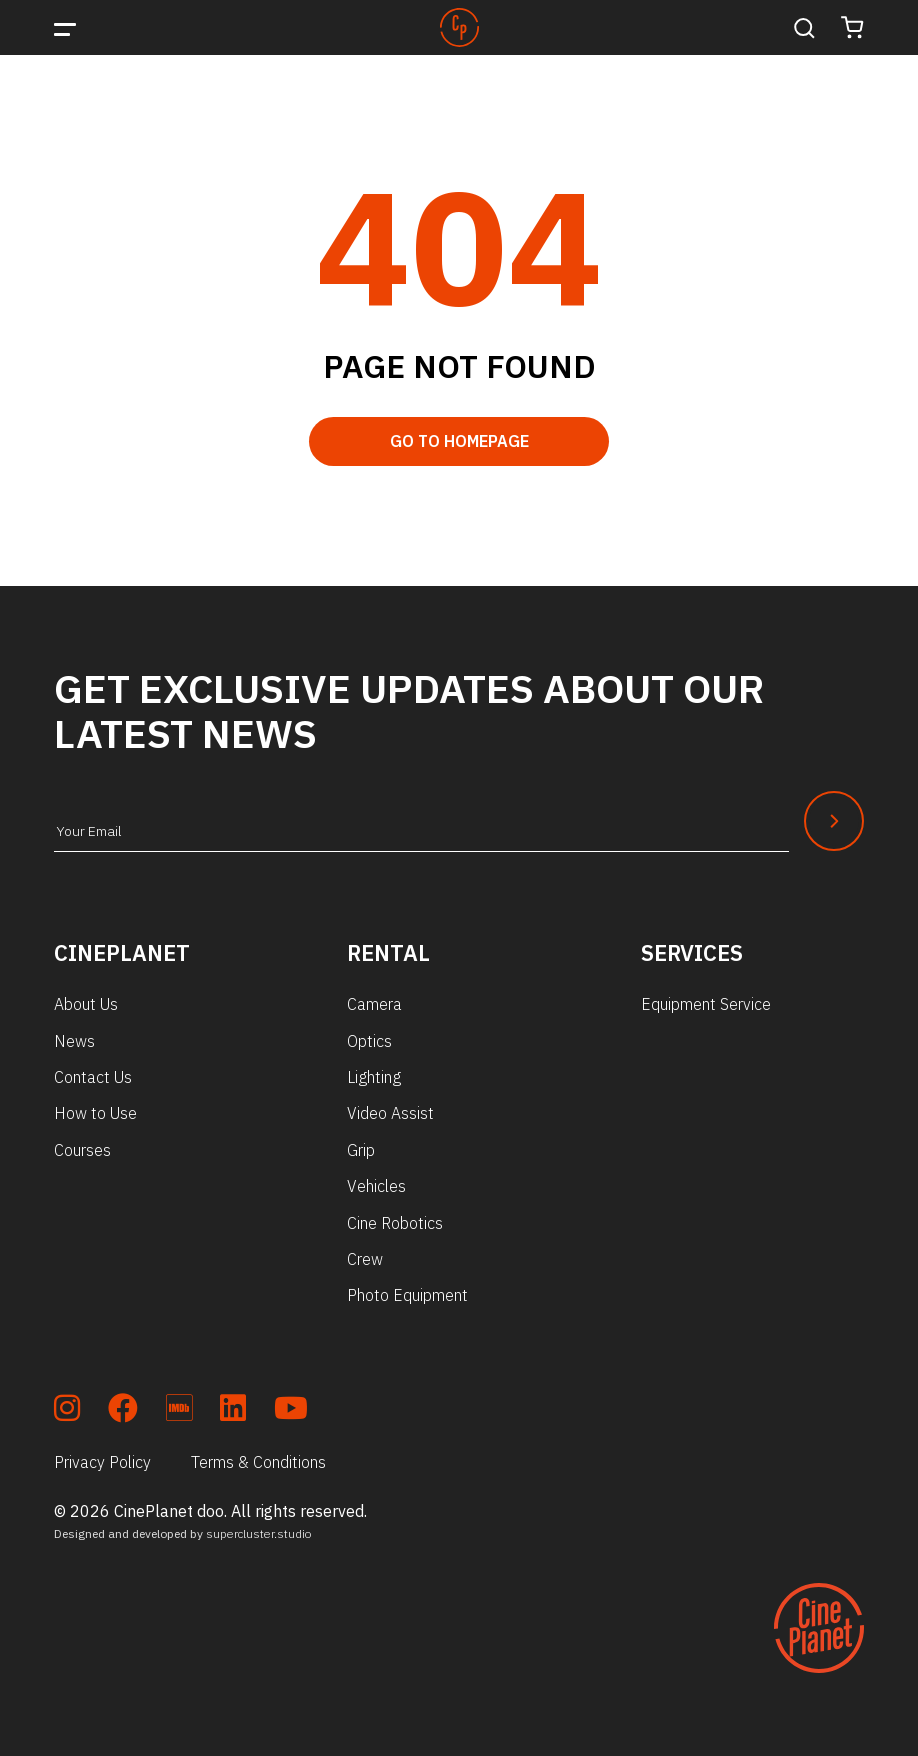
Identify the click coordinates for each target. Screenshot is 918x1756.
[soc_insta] (67, 1411)
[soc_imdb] (179, 1411)
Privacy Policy (102, 1462)
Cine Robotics (395, 1223)
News (74, 1041)
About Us (86, 1004)
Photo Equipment (407, 1295)
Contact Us (93, 1077)
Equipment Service (706, 1004)
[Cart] (852, 27)
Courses (82, 1150)
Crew (365, 1259)
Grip (361, 1150)
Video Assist (390, 1113)
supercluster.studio (259, 1533)
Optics (369, 1041)
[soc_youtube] (291, 1411)
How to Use (95, 1113)
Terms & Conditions (258, 1462)
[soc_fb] (123, 1411)
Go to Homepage (459, 441)
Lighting (374, 1077)
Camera (374, 1004)
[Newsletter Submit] (834, 821)
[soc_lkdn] (233, 1411)
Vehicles (376, 1186)
